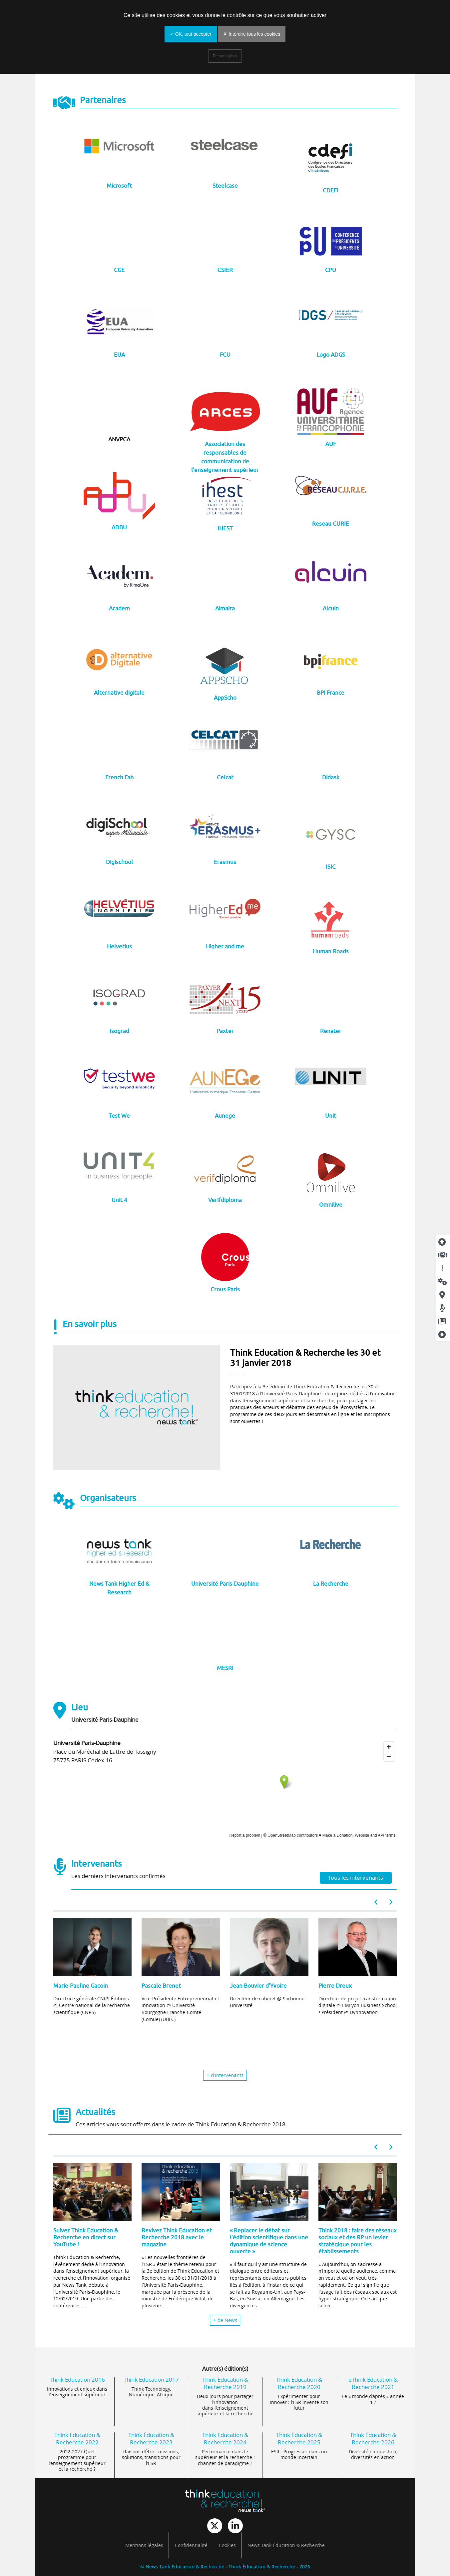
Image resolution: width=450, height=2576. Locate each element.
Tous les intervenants (355, 1877)
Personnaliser (225, 56)
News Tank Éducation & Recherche (286, 2545)
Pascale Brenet (161, 1985)
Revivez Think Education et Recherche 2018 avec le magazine (177, 2237)
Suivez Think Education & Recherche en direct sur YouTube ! (85, 2237)
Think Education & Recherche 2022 (77, 2438)
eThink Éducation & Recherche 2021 (373, 2383)
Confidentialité (191, 2545)
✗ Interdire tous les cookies (251, 34)
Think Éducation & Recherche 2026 (373, 2438)
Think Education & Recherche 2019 (225, 2383)
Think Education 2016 (77, 2379)
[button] (376, 1902)
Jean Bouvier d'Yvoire (258, 1985)
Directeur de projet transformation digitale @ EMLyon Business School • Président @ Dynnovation (357, 2005)
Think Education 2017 (151, 2379)
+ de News (225, 2320)
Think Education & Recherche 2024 (225, 2438)
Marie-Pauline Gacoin (80, 1985)
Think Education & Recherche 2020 (299, 2383)
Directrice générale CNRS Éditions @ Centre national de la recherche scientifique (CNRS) (91, 2005)
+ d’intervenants (225, 2075)
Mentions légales (144, 2545)
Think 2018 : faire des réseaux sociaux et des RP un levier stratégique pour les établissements (357, 2240)
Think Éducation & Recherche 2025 (299, 2438)
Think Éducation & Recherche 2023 (151, 2438)
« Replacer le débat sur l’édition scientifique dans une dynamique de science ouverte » (269, 2240)
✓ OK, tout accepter (191, 34)
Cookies (227, 2545)
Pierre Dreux (335, 1985)
